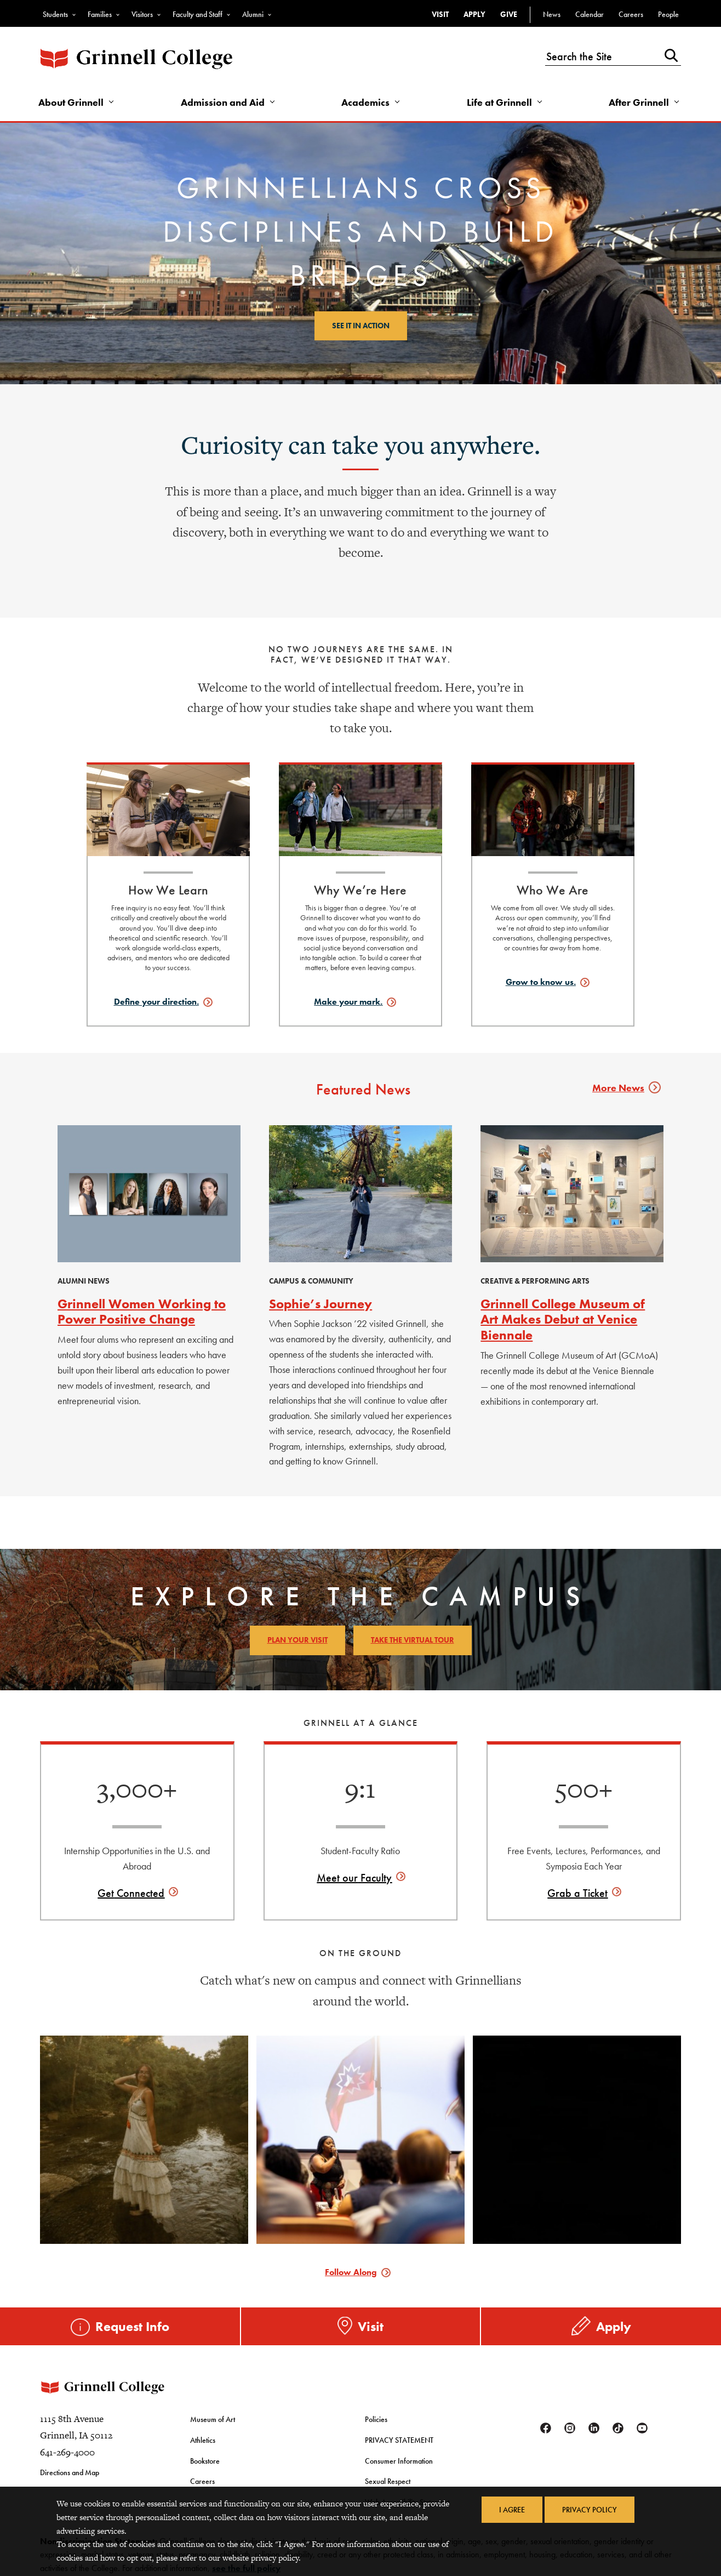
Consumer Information (399, 2461)
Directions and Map (69, 2472)
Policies (376, 2419)
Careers (631, 14)
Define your (156, 1001)
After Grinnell (639, 102)
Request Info (132, 2326)
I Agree (512, 2510)
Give (508, 14)
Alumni (253, 14)
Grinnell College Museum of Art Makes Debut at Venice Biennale (562, 1319)
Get (131, 1893)
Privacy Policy (589, 2510)
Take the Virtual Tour (412, 1640)
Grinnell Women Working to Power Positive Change (142, 1311)
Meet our (354, 1878)
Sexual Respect (387, 2481)
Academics (365, 102)
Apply (474, 14)
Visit (440, 14)
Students (55, 14)
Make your (348, 1001)
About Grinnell (71, 102)
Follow (351, 2272)
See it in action (361, 325)
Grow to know (541, 982)
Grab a (577, 1893)
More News (624, 1087)
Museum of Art (212, 2419)
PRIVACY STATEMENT (399, 2440)
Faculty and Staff (197, 14)
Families (100, 14)
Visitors (142, 14)
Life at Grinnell (499, 102)
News (551, 14)
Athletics (202, 2440)
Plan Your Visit (297, 1640)
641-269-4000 (67, 2452)
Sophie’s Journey (320, 1303)
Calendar (589, 14)
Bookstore (205, 2461)
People (668, 14)
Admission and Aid (223, 102)
